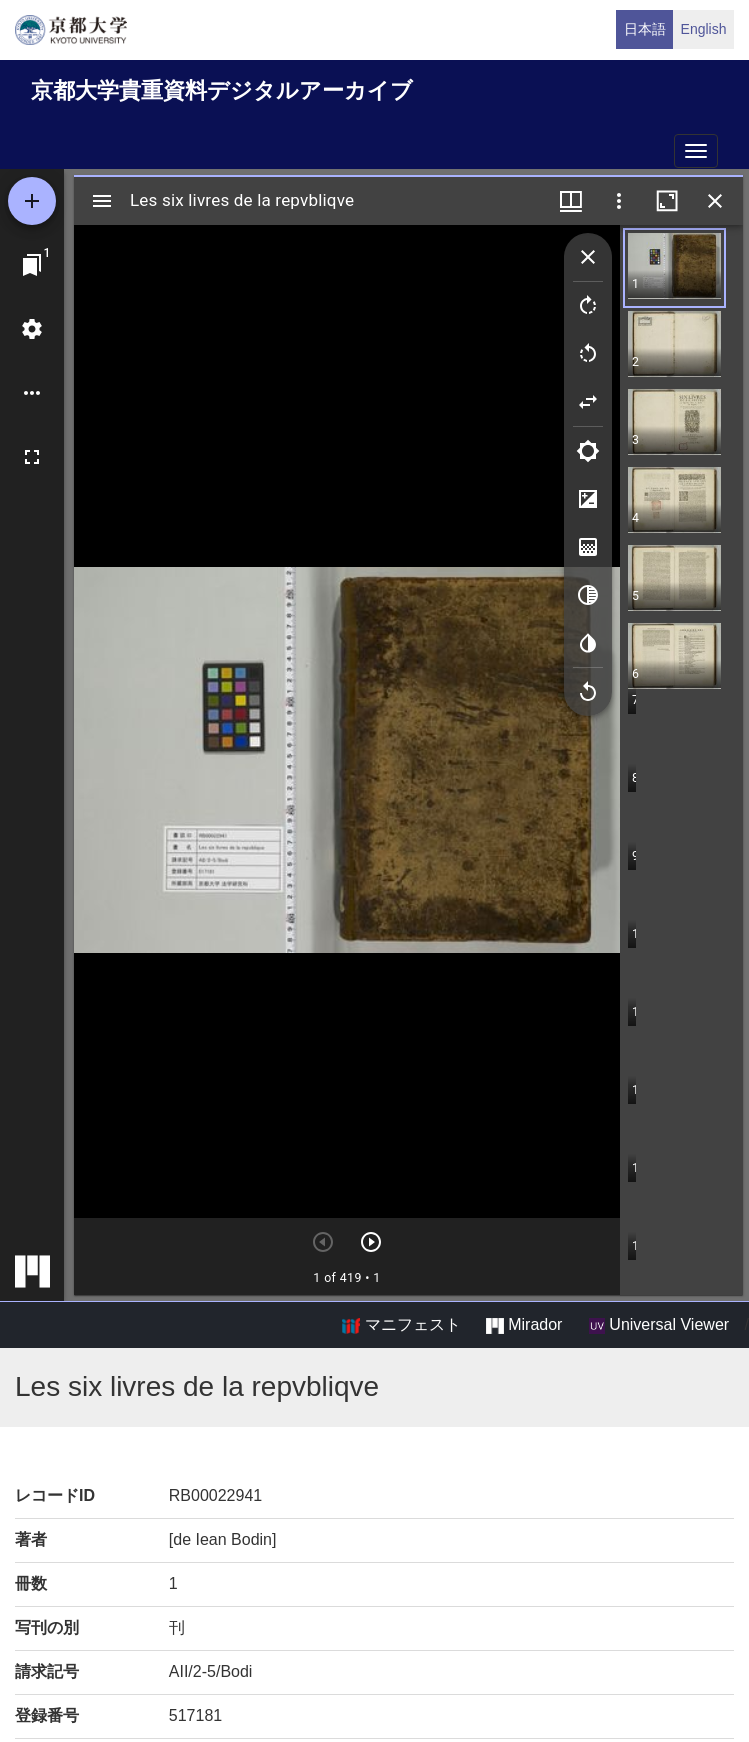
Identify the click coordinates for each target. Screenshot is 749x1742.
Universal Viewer (659, 1325)
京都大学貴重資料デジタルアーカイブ (222, 90)
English (704, 29)
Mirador (524, 1325)
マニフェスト (401, 1325)
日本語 (645, 29)
